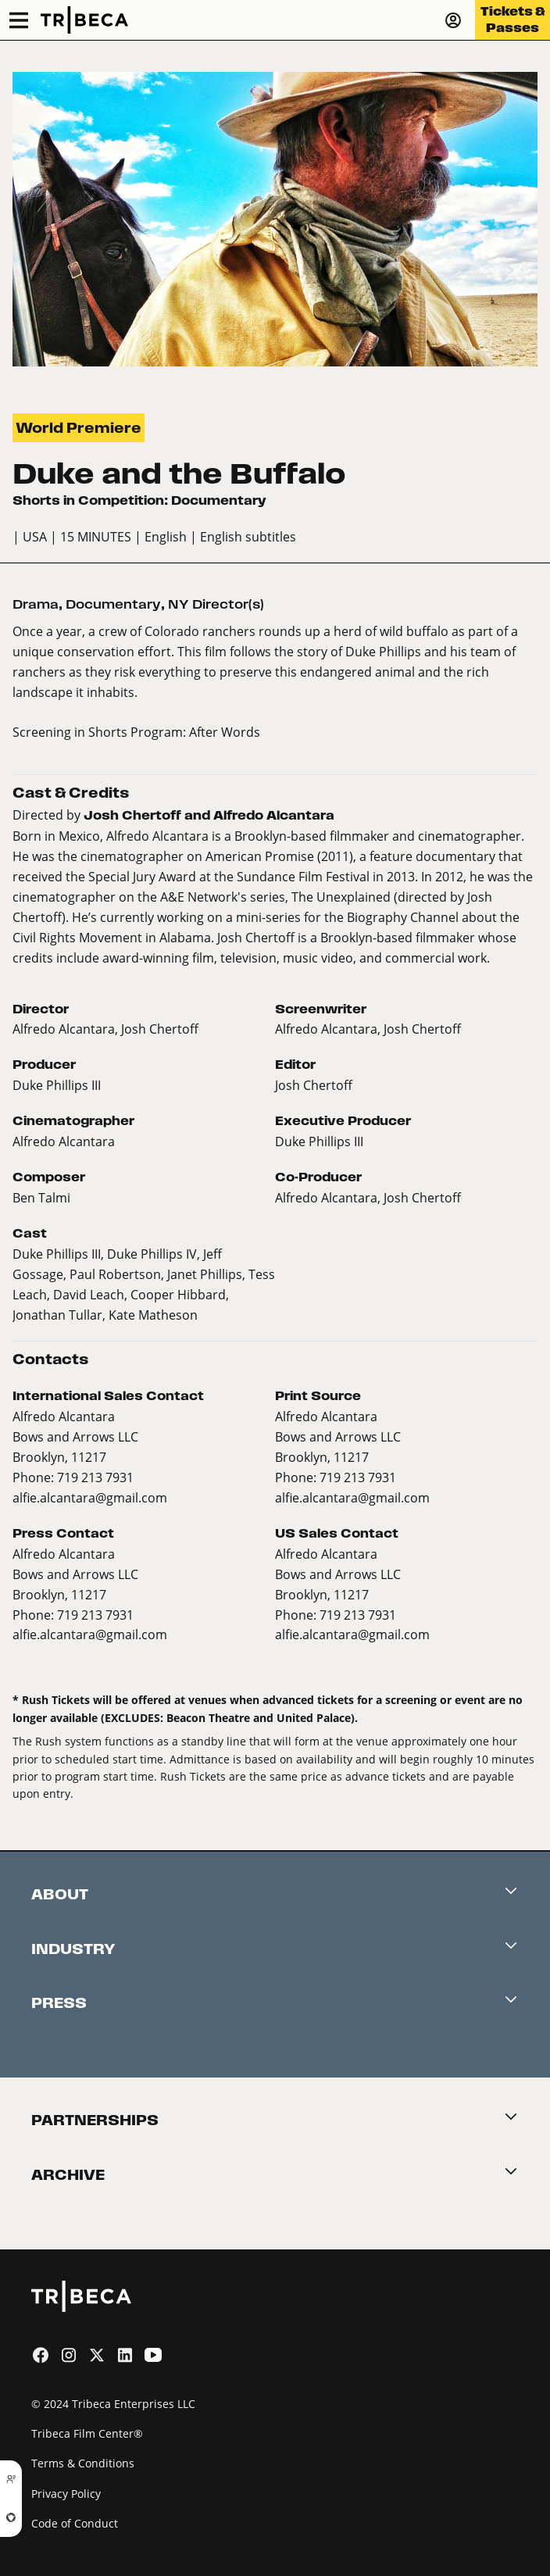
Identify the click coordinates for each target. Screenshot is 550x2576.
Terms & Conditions (82, 2463)
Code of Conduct (74, 2523)
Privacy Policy (66, 2493)
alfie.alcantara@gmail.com (89, 1497)
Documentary (113, 604)
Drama (35, 604)
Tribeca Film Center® (87, 2433)
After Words (224, 731)
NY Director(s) (216, 604)
